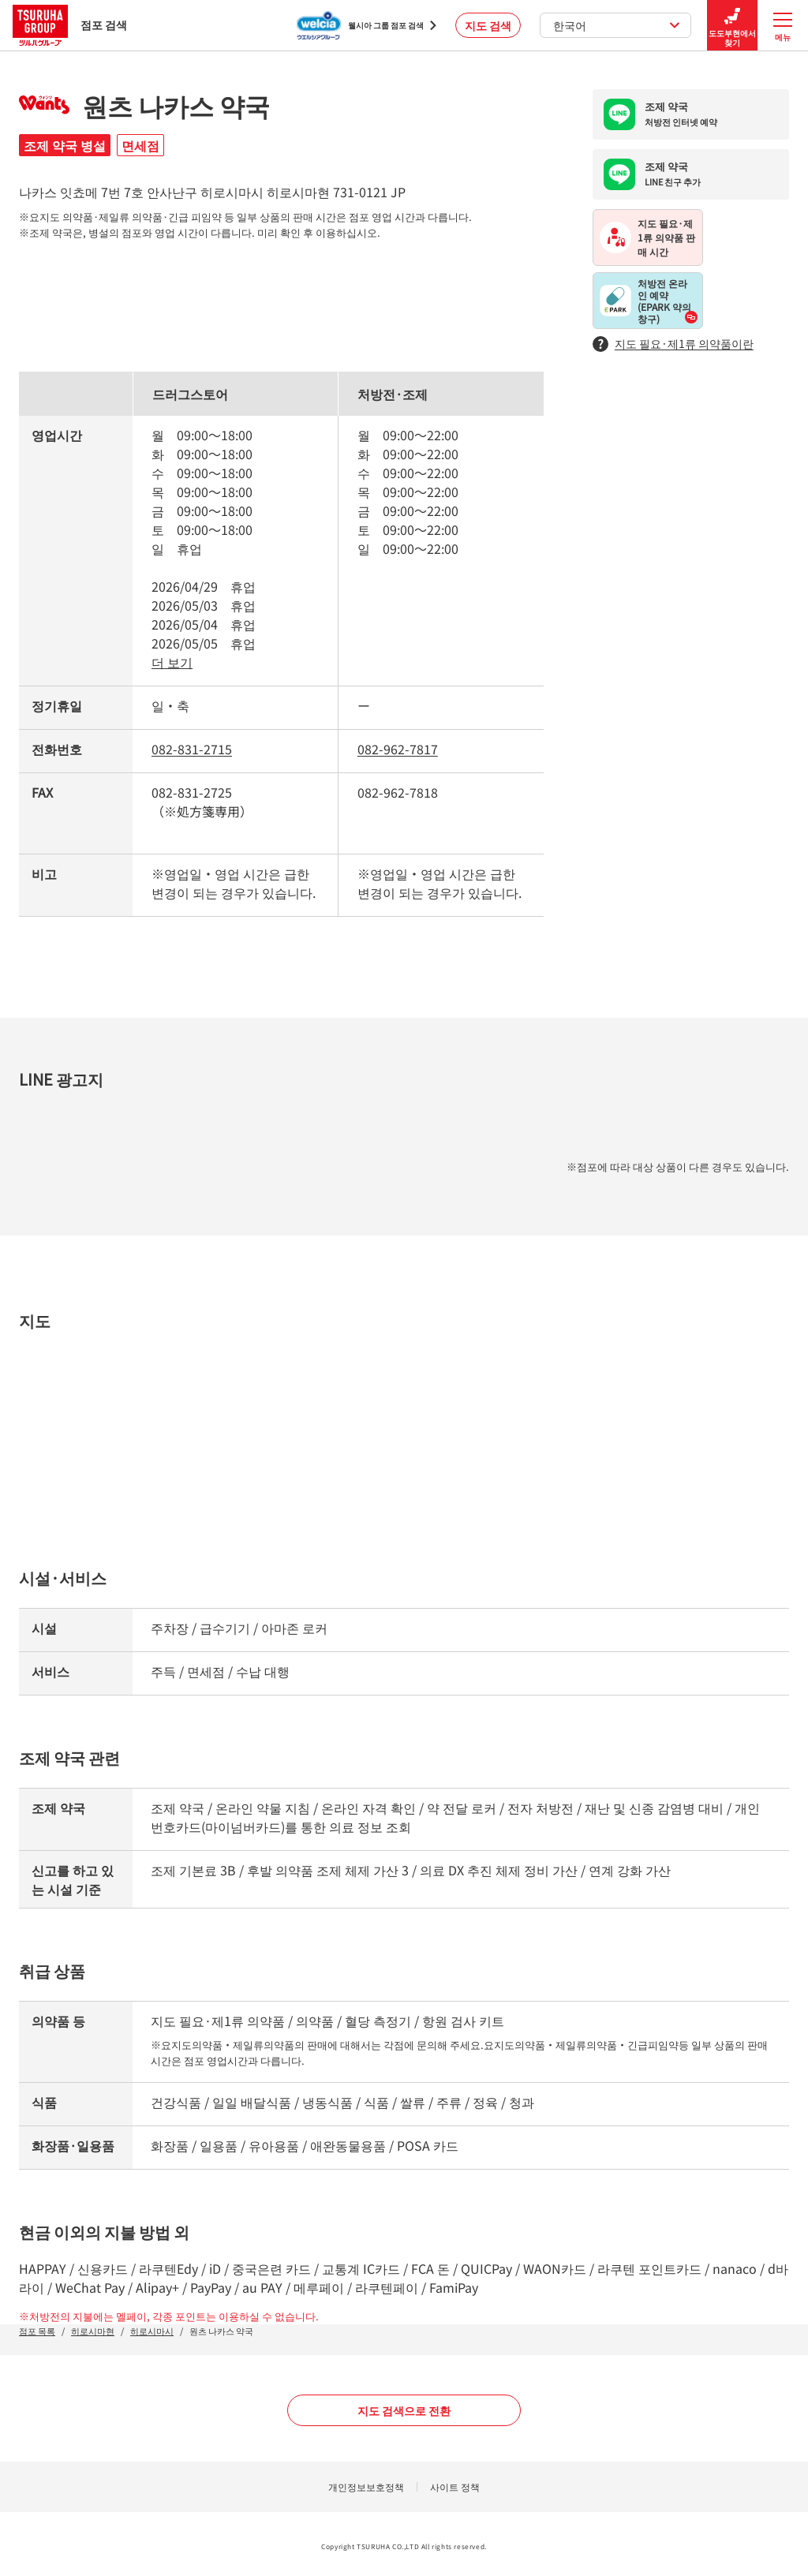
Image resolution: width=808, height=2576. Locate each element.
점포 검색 (70, 25)
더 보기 (172, 661)
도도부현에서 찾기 (732, 25)
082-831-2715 (192, 748)
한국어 (616, 25)
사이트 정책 (455, 2486)
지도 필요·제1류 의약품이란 (673, 343)
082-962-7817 (397, 748)
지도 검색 (488, 25)
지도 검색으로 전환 (404, 2410)
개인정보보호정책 (366, 2486)
